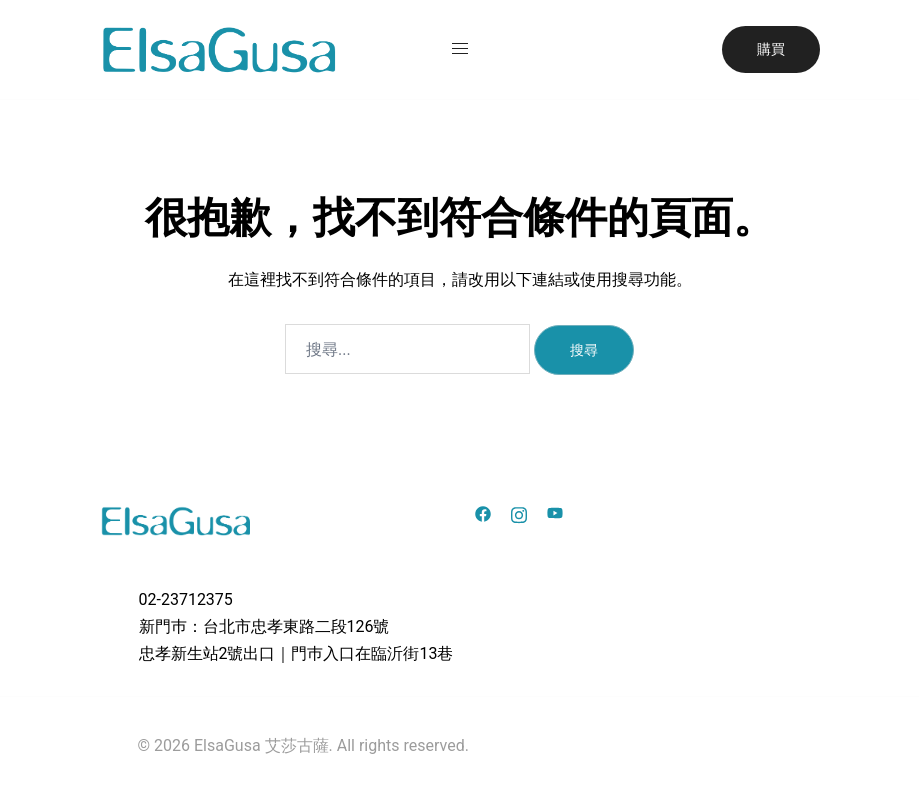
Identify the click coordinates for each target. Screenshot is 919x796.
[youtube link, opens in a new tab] (555, 512)
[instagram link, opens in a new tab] (519, 512)
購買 (771, 49)
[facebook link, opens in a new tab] (483, 512)
